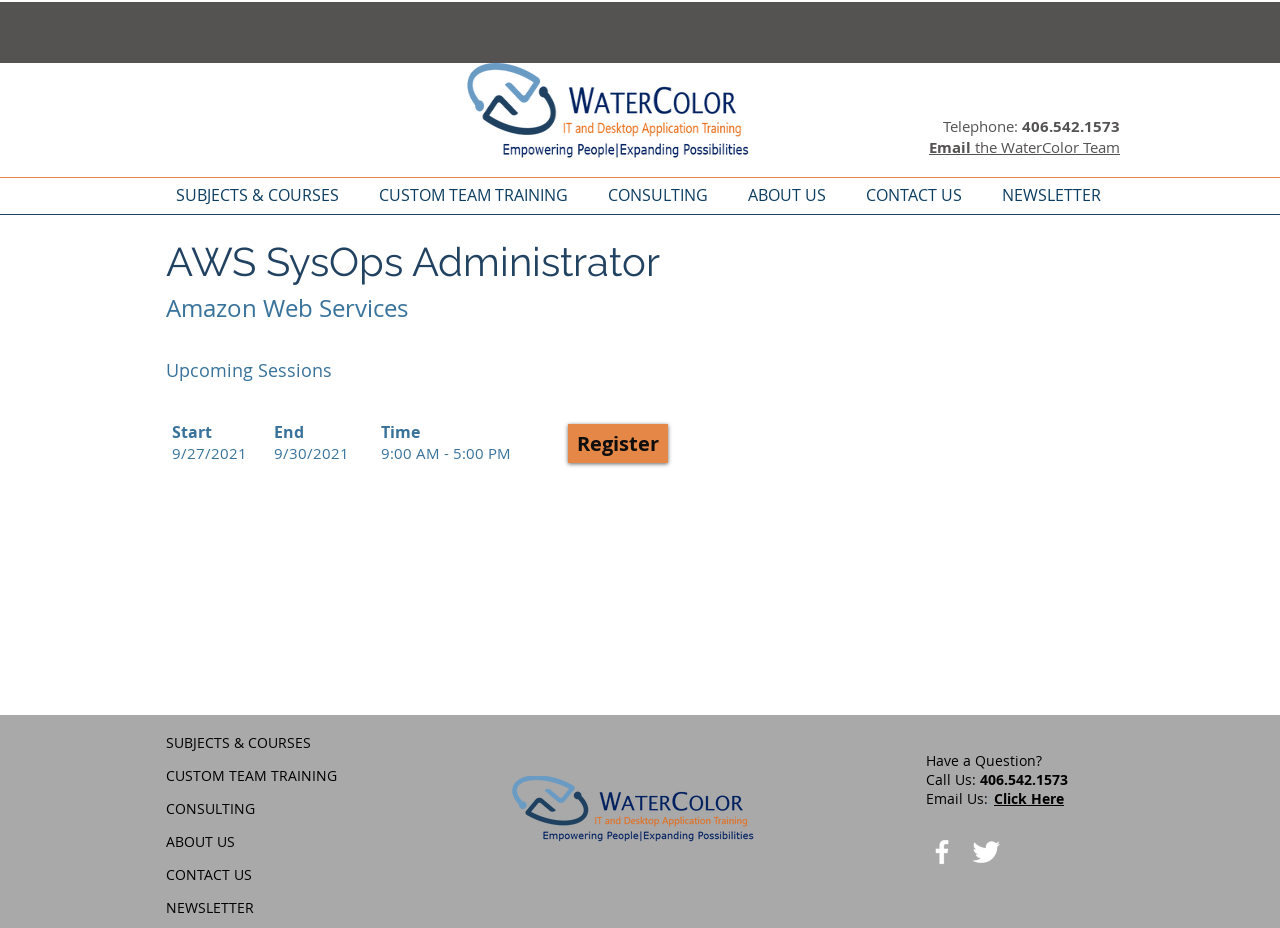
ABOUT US (200, 841)
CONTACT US (209, 874)
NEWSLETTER (210, 907)
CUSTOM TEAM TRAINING (251, 775)
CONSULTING (210, 808)
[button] (618, 443)
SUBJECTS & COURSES (238, 742)
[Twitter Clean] (986, 852)
